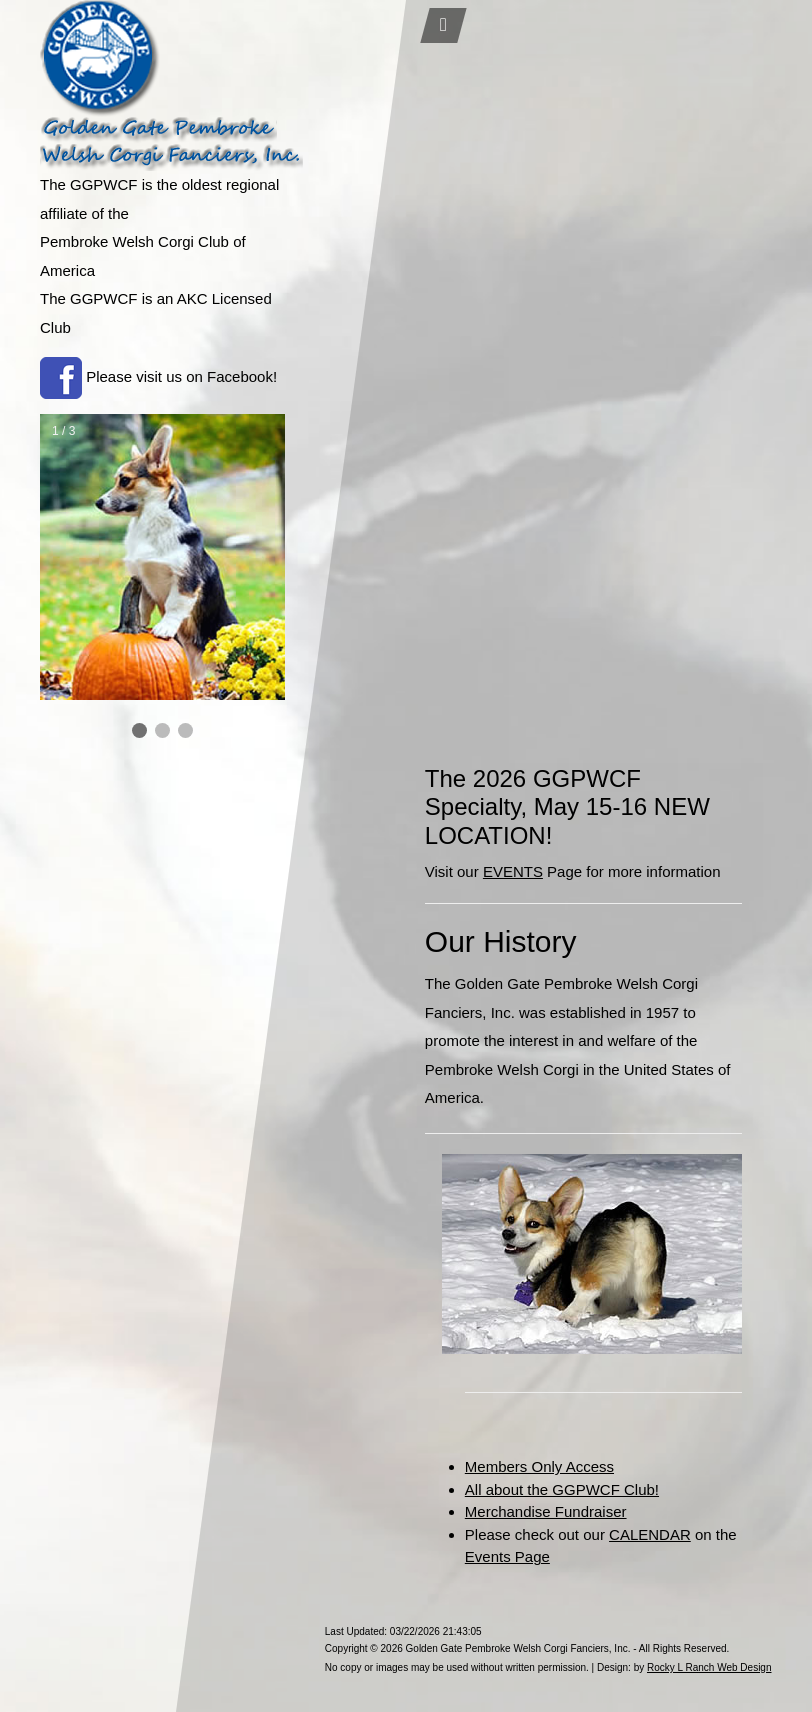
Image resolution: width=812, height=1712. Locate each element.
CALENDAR (650, 1534)
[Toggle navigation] (443, 25)
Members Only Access (539, 1466)
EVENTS (513, 871)
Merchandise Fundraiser (546, 1511)
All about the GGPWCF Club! (562, 1489)
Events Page (507, 1556)
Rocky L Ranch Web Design (709, 1667)
